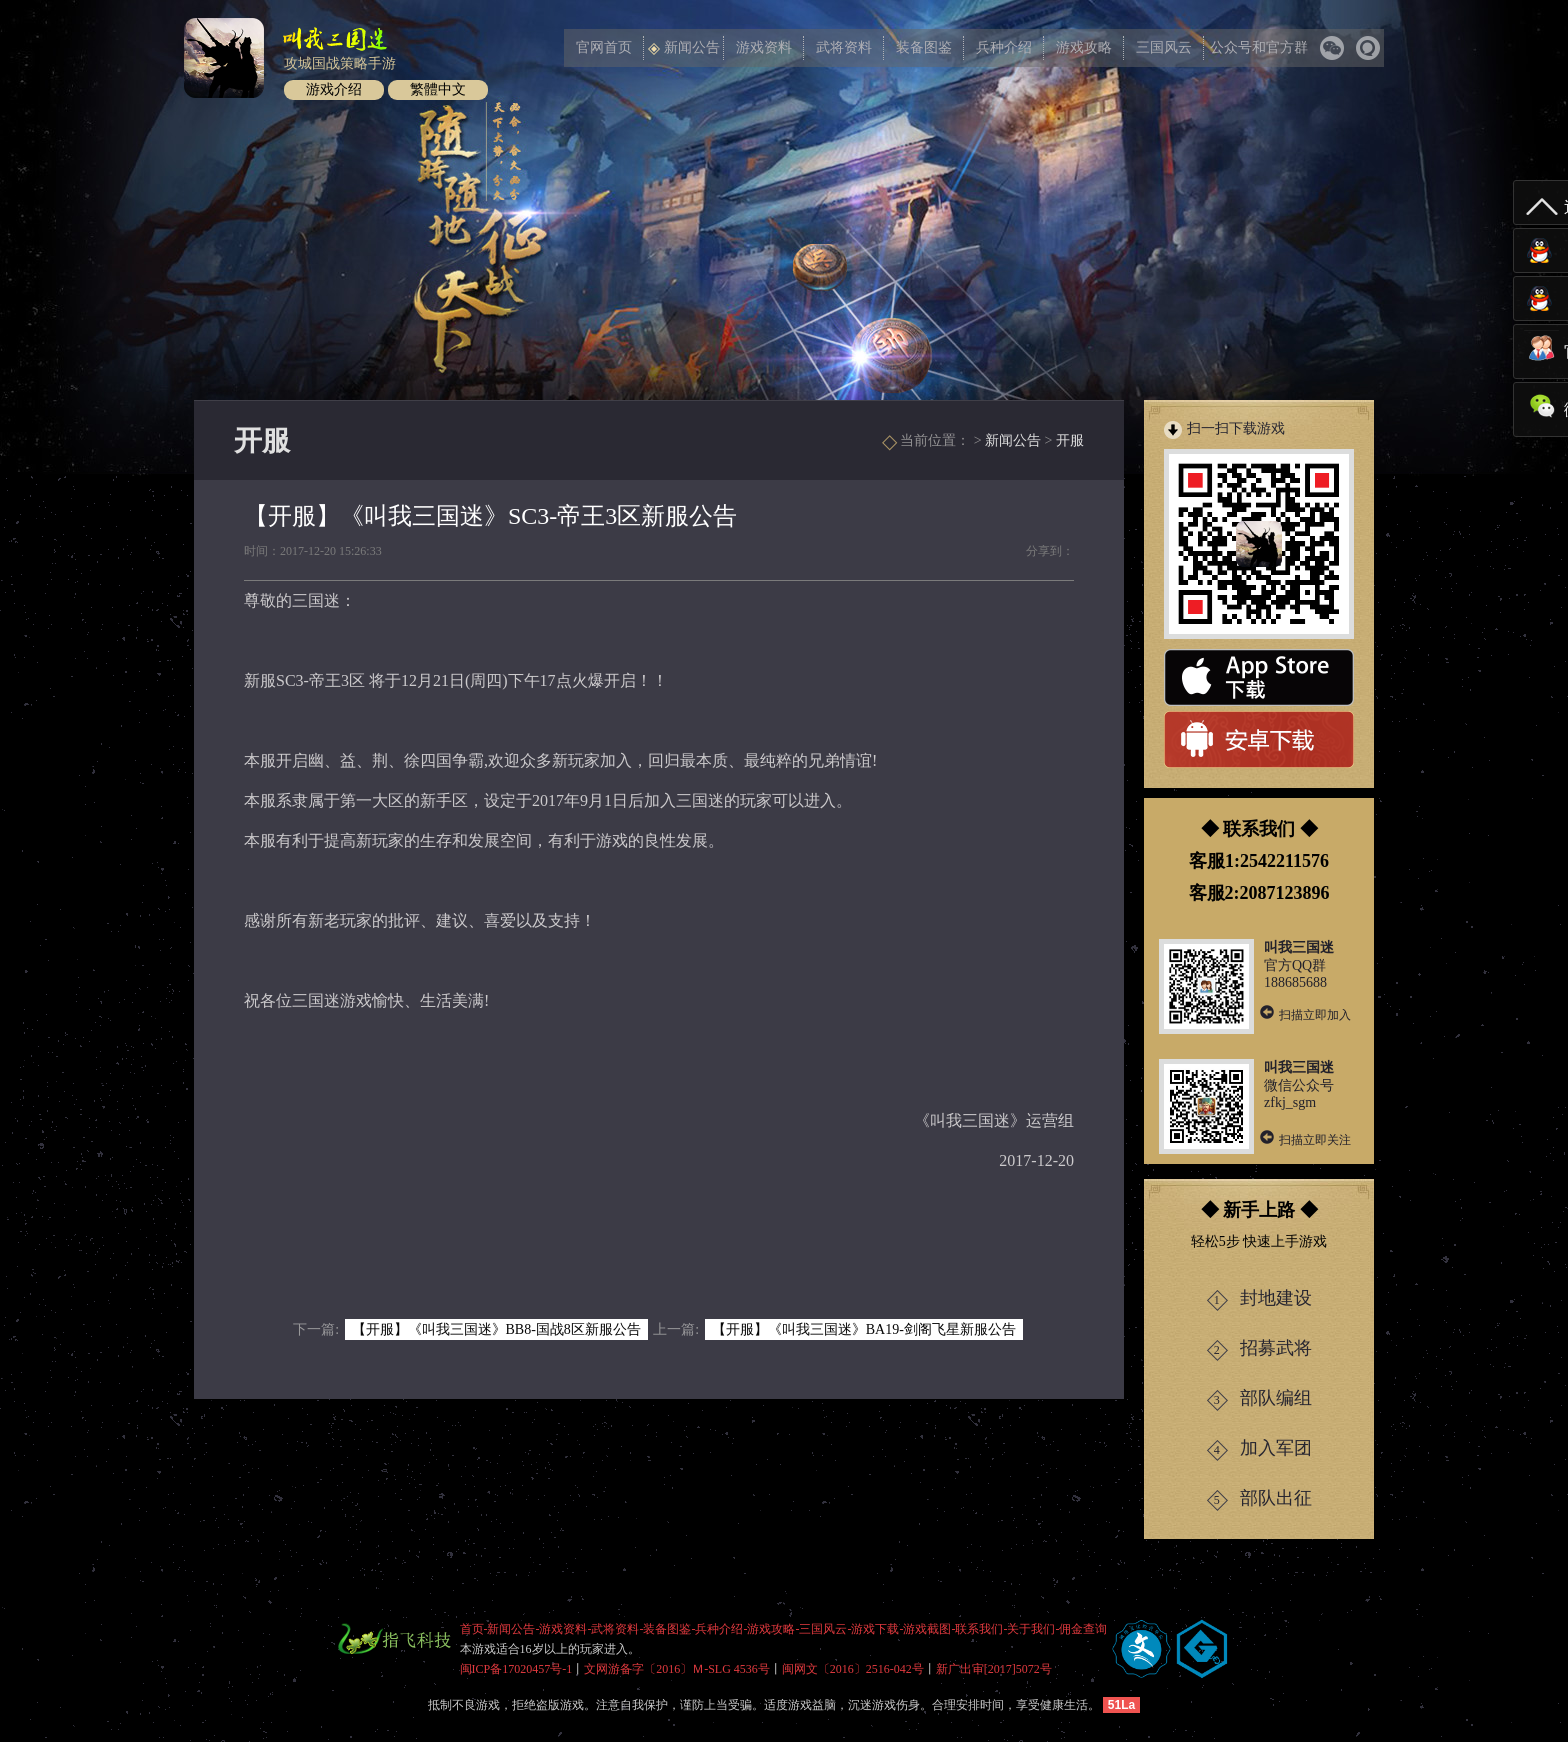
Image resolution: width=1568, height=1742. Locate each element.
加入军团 (1259, 1449)
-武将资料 (614, 1629)
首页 (472, 1629)
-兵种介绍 (718, 1629)
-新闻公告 (510, 1629)
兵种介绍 (1004, 47)
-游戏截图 (926, 1629)
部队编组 (1259, 1399)
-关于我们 (1030, 1629)
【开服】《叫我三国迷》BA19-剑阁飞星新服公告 (864, 1329)
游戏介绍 (334, 89)
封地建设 (1259, 1299)
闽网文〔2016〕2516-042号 (853, 1669)
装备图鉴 (924, 47)
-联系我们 (978, 1629)
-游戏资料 (562, 1629)
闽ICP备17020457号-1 (516, 1669)
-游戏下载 (874, 1629)
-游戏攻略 (770, 1629)
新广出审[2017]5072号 (994, 1669)
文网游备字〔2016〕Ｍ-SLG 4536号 (677, 1669)
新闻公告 (684, 47)
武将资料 (844, 47)
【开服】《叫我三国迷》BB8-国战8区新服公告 (496, 1329)
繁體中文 (438, 89)
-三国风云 (822, 1629)
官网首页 (604, 47)
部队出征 (1259, 1499)
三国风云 (1164, 47)
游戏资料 (764, 47)
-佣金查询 (1082, 1629)
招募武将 (1259, 1349)
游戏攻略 (1084, 47)
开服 (1070, 440)
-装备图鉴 (666, 1629)
